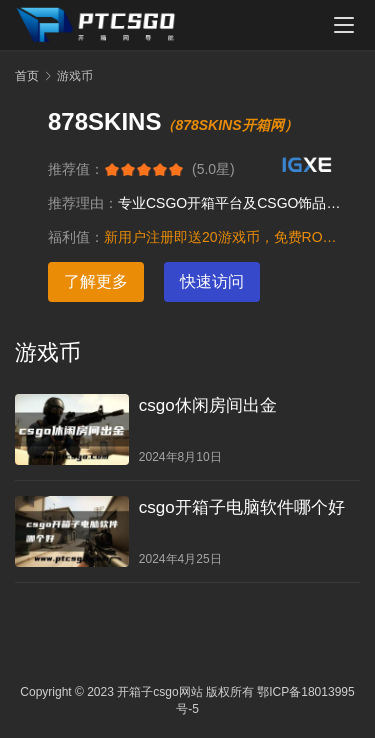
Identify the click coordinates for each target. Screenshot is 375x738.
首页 (27, 76)
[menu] (344, 25)
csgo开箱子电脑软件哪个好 (242, 507)
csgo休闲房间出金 (208, 405)
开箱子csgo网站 (159, 692)
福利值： (76, 237)
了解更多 (96, 281)
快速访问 (212, 281)
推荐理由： (83, 203)
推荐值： (76, 169)
